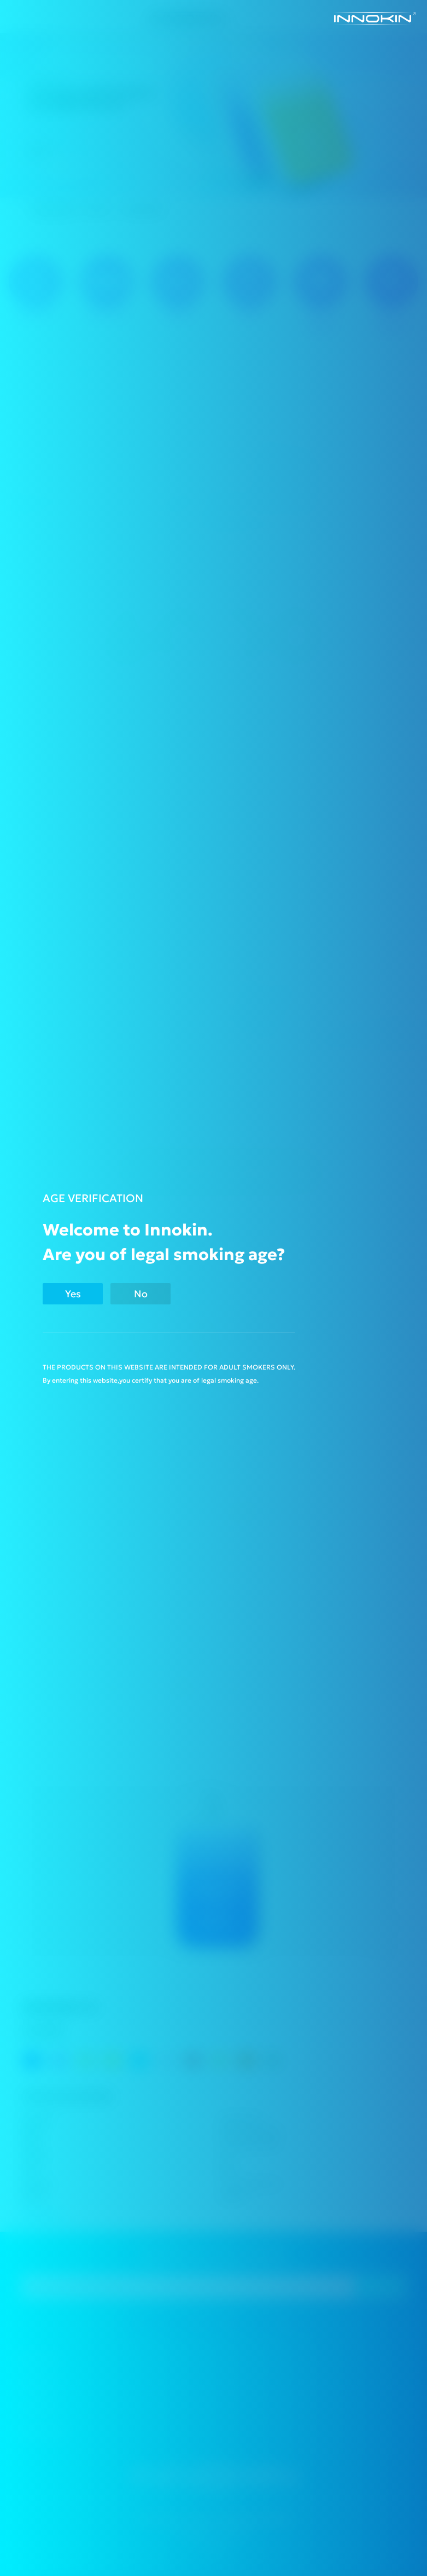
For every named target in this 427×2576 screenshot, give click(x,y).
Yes (73, 1293)
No (141, 1293)
